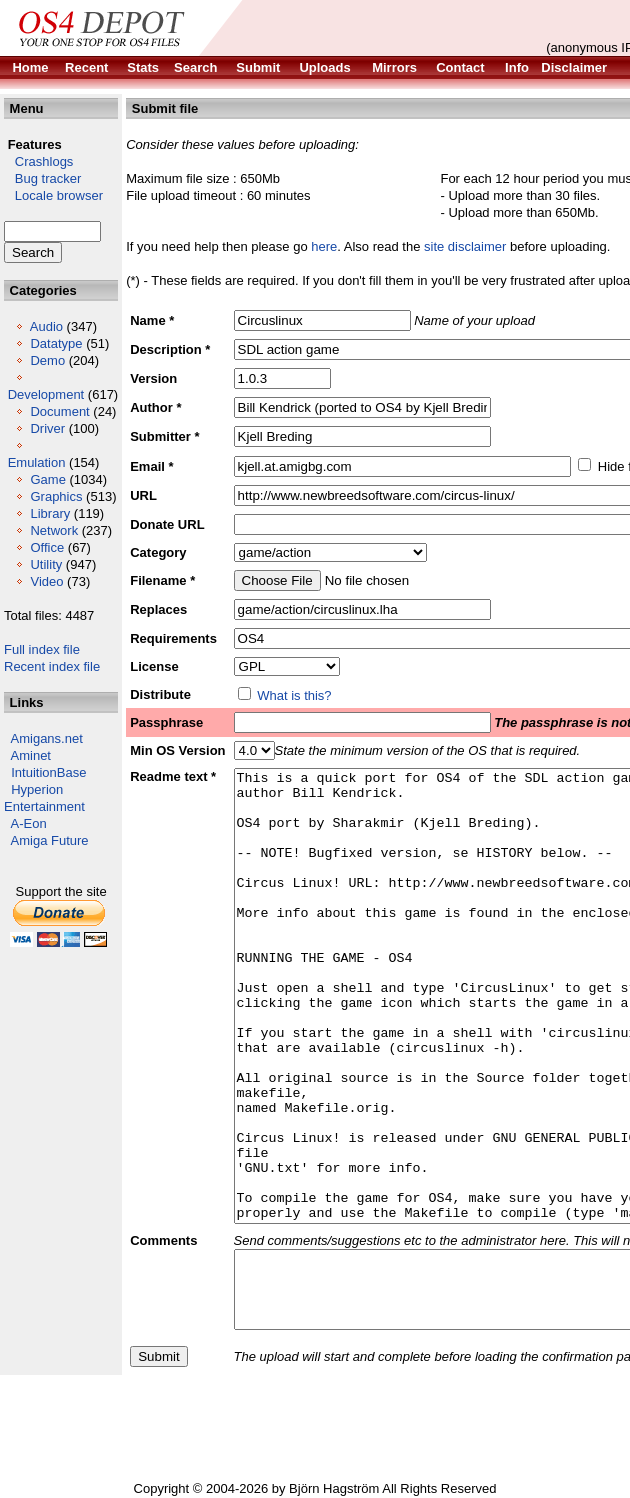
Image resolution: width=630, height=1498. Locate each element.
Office (47, 547)
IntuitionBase (48, 772)
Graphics (56, 496)
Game (47, 479)
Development (46, 394)
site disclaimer (465, 246)
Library (50, 513)
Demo (47, 360)
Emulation (37, 462)
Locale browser (53, 195)
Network (54, 530)
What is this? (294, 695)
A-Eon (29, 823)
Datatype (56, 343)
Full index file (42, 649)
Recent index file (52, 666)
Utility (46, 564)
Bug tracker (42, 178)
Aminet (31, 755)
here (324, 246)
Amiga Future (50, 840)
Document (59, 411)
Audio (46, 326)
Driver (47, 428)
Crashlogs (38, 161)
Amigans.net (47, 738)
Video (46, 581)
